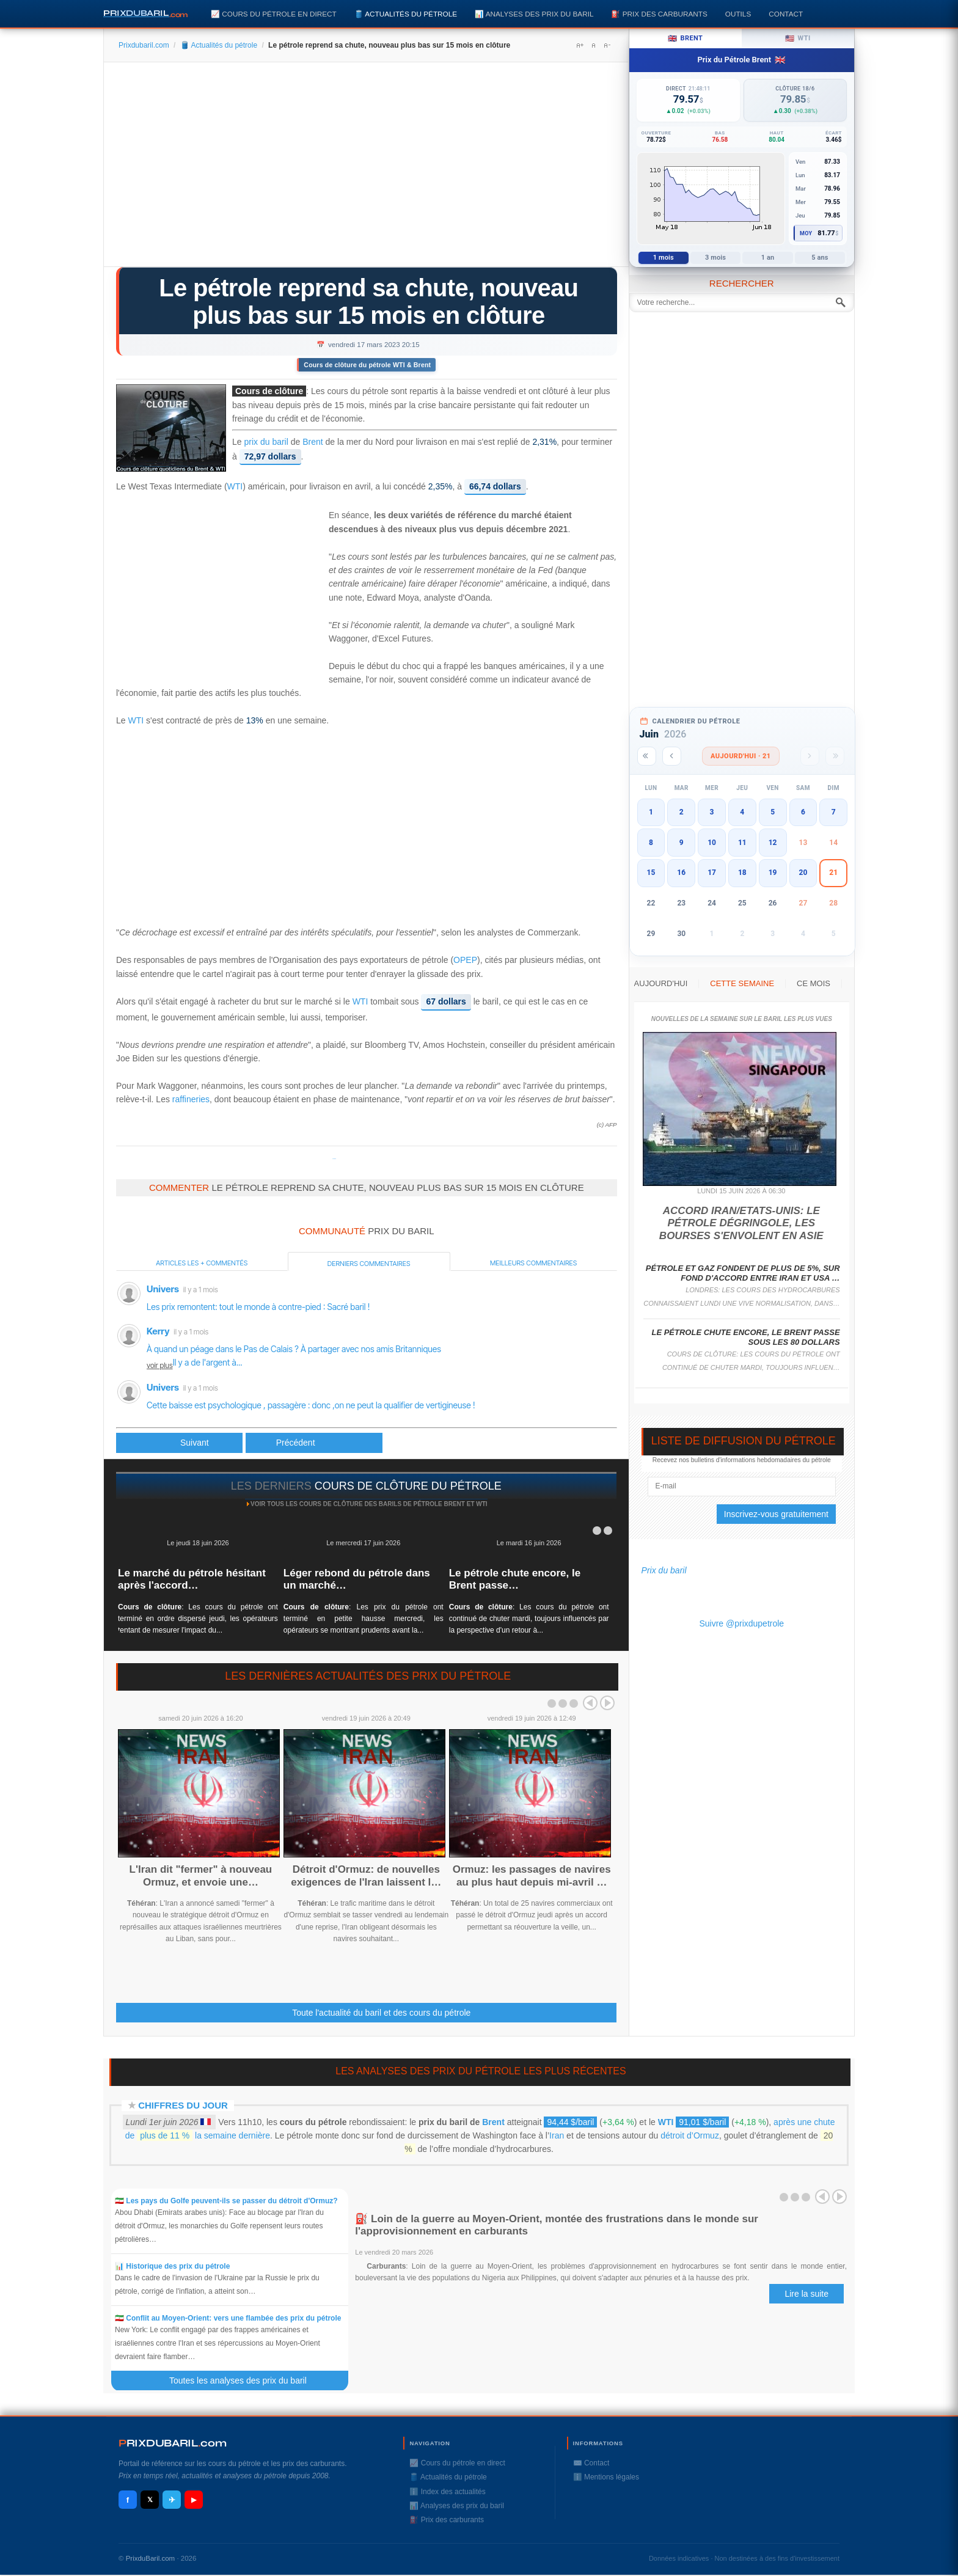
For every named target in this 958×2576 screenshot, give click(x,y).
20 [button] (803, 872)
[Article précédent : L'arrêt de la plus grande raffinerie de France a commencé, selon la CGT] (179, 1443)
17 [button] (712, 872)
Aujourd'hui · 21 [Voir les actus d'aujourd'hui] (741, 756)
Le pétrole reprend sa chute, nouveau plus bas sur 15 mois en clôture (368, 301)
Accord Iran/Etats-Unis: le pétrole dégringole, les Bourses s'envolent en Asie (741, 1223)
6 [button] (803, 812)
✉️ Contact (591, 2463)
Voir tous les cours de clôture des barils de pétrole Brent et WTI (369, 1504)
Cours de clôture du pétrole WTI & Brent (367, 364)
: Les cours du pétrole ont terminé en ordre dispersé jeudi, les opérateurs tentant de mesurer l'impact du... (198, 1618)
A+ (580, 45)
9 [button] (681, 842)
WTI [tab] (798, 38)
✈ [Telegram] (172, 2500)
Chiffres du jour (183, 2105)
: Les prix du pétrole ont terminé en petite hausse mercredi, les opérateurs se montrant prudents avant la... (363, 1618)
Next (607, 1703)
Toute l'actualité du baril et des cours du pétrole (381, 2013)
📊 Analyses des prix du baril (534, 14)
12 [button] (773, 842)
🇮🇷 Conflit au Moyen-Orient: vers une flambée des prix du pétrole (228, 2318)
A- (606, 45)
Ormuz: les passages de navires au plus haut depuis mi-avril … (532, 1875)
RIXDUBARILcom (173, 2443)
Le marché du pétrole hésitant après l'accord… (192, 1579)
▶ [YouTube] (193, 2499)
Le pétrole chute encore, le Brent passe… (514, 1579)
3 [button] (712, 812)
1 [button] (651, 812)
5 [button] (772, 812)
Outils (738, 14)
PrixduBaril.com (150, 2558)
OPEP (465, 960)
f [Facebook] (127, 2500)
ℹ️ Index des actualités (447, 2491)
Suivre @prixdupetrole (741, 1623)
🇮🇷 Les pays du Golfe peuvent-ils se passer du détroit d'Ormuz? (226, 2201)
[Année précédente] (646, 756)
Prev (590, 1703)
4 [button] (742, 812)
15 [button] (651, 872)
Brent (312, 442)
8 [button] (651, 842)
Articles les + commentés (201, 1263)
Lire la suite (806, 2294)
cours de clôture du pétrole (408, 1486)
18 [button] (742, 872)
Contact (786, 14)
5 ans (819, 258)
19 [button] (773, 872)
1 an (768, 258)
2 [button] (681, 812)
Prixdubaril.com (144, 45)
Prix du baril (664, 1570)
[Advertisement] (366, 168)
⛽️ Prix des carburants (659, 14)
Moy (806, 233)
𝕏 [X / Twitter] (150, 2499)
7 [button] (834, 812)
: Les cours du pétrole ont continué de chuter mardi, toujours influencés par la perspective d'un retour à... (529, 1618)
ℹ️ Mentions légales (606, 2477)
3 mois (715, 258)
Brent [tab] (685, 38)
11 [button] (742, 842)
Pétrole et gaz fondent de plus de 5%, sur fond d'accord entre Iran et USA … (743, 1273)
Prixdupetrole (334, 1158)
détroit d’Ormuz (689, 2135)
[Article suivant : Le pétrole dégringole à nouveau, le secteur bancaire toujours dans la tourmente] (314, 1443)
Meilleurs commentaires (533, 1263)
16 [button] (681, 872)
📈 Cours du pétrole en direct (274, 14)
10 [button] (712, 842)
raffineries (191, 1099)
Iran (556, 2135)
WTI (235, 486)
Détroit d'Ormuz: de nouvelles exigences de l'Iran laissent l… (366, 1875)
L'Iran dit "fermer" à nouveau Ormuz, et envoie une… (201, 1875)
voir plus (160, 1365)
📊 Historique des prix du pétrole (172, 2266)
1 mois (663, 258)
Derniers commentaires (369, 1263)
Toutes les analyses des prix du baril (245, 2380)
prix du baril (266, 442)
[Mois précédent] (671, 756)
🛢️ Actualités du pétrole (405, 14)
